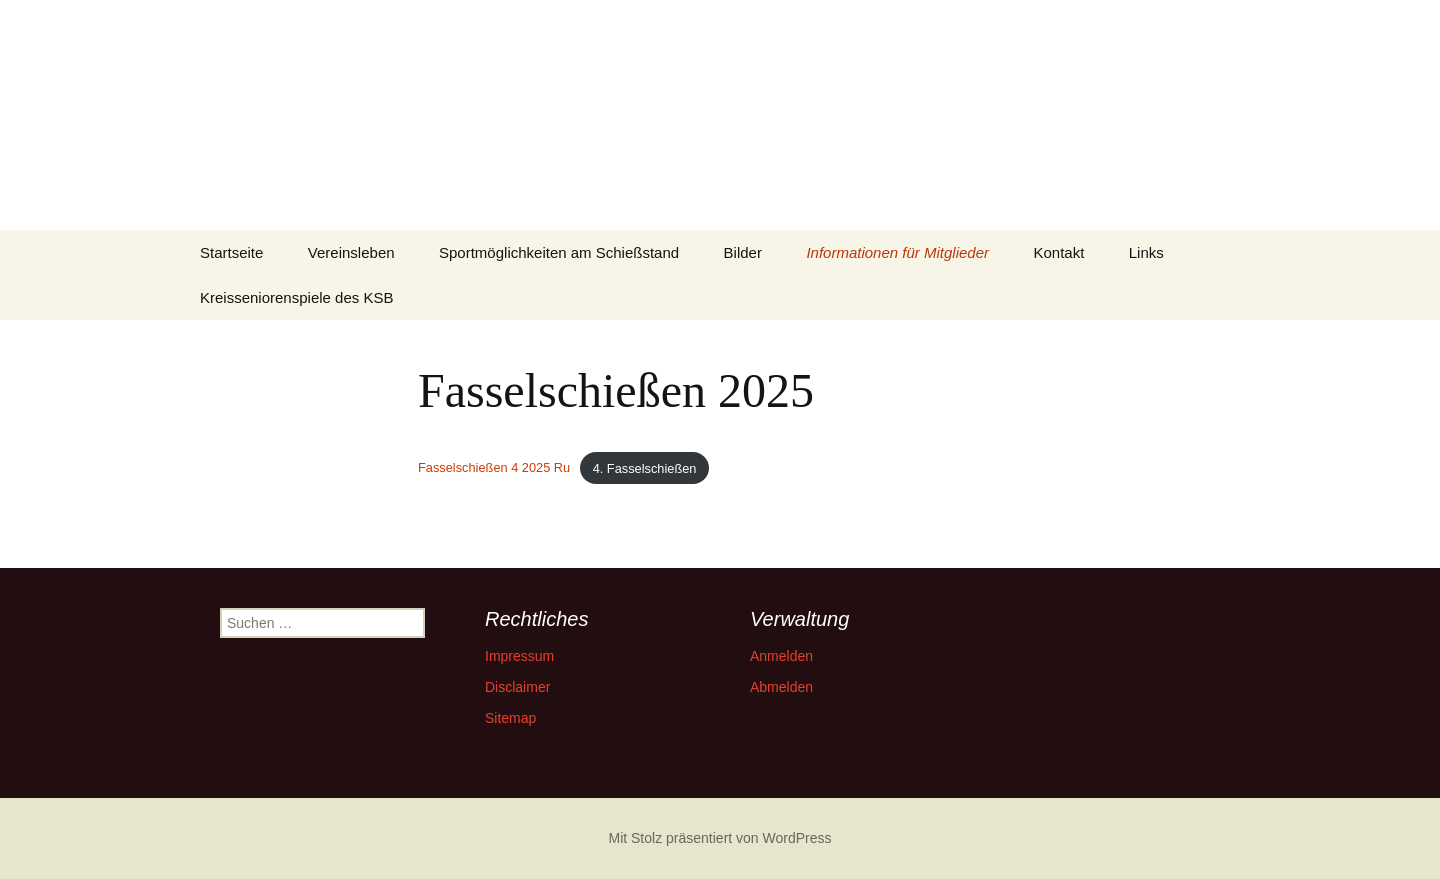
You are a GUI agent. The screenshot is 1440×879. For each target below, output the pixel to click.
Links (1146, 252)
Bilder (743, 252)
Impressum (519, 656)
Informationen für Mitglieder (897, 252)
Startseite (231, 252)
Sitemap (510, 718)
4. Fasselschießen (645, 468)
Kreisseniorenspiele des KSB (296, 297)
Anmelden (781, 656)
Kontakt (1058, 252)
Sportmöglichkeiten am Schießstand (559, 252)
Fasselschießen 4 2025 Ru (494, 468)
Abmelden (781, 687)
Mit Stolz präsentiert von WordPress (719, 838)
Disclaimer (517, 687)
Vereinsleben (351, 252)
